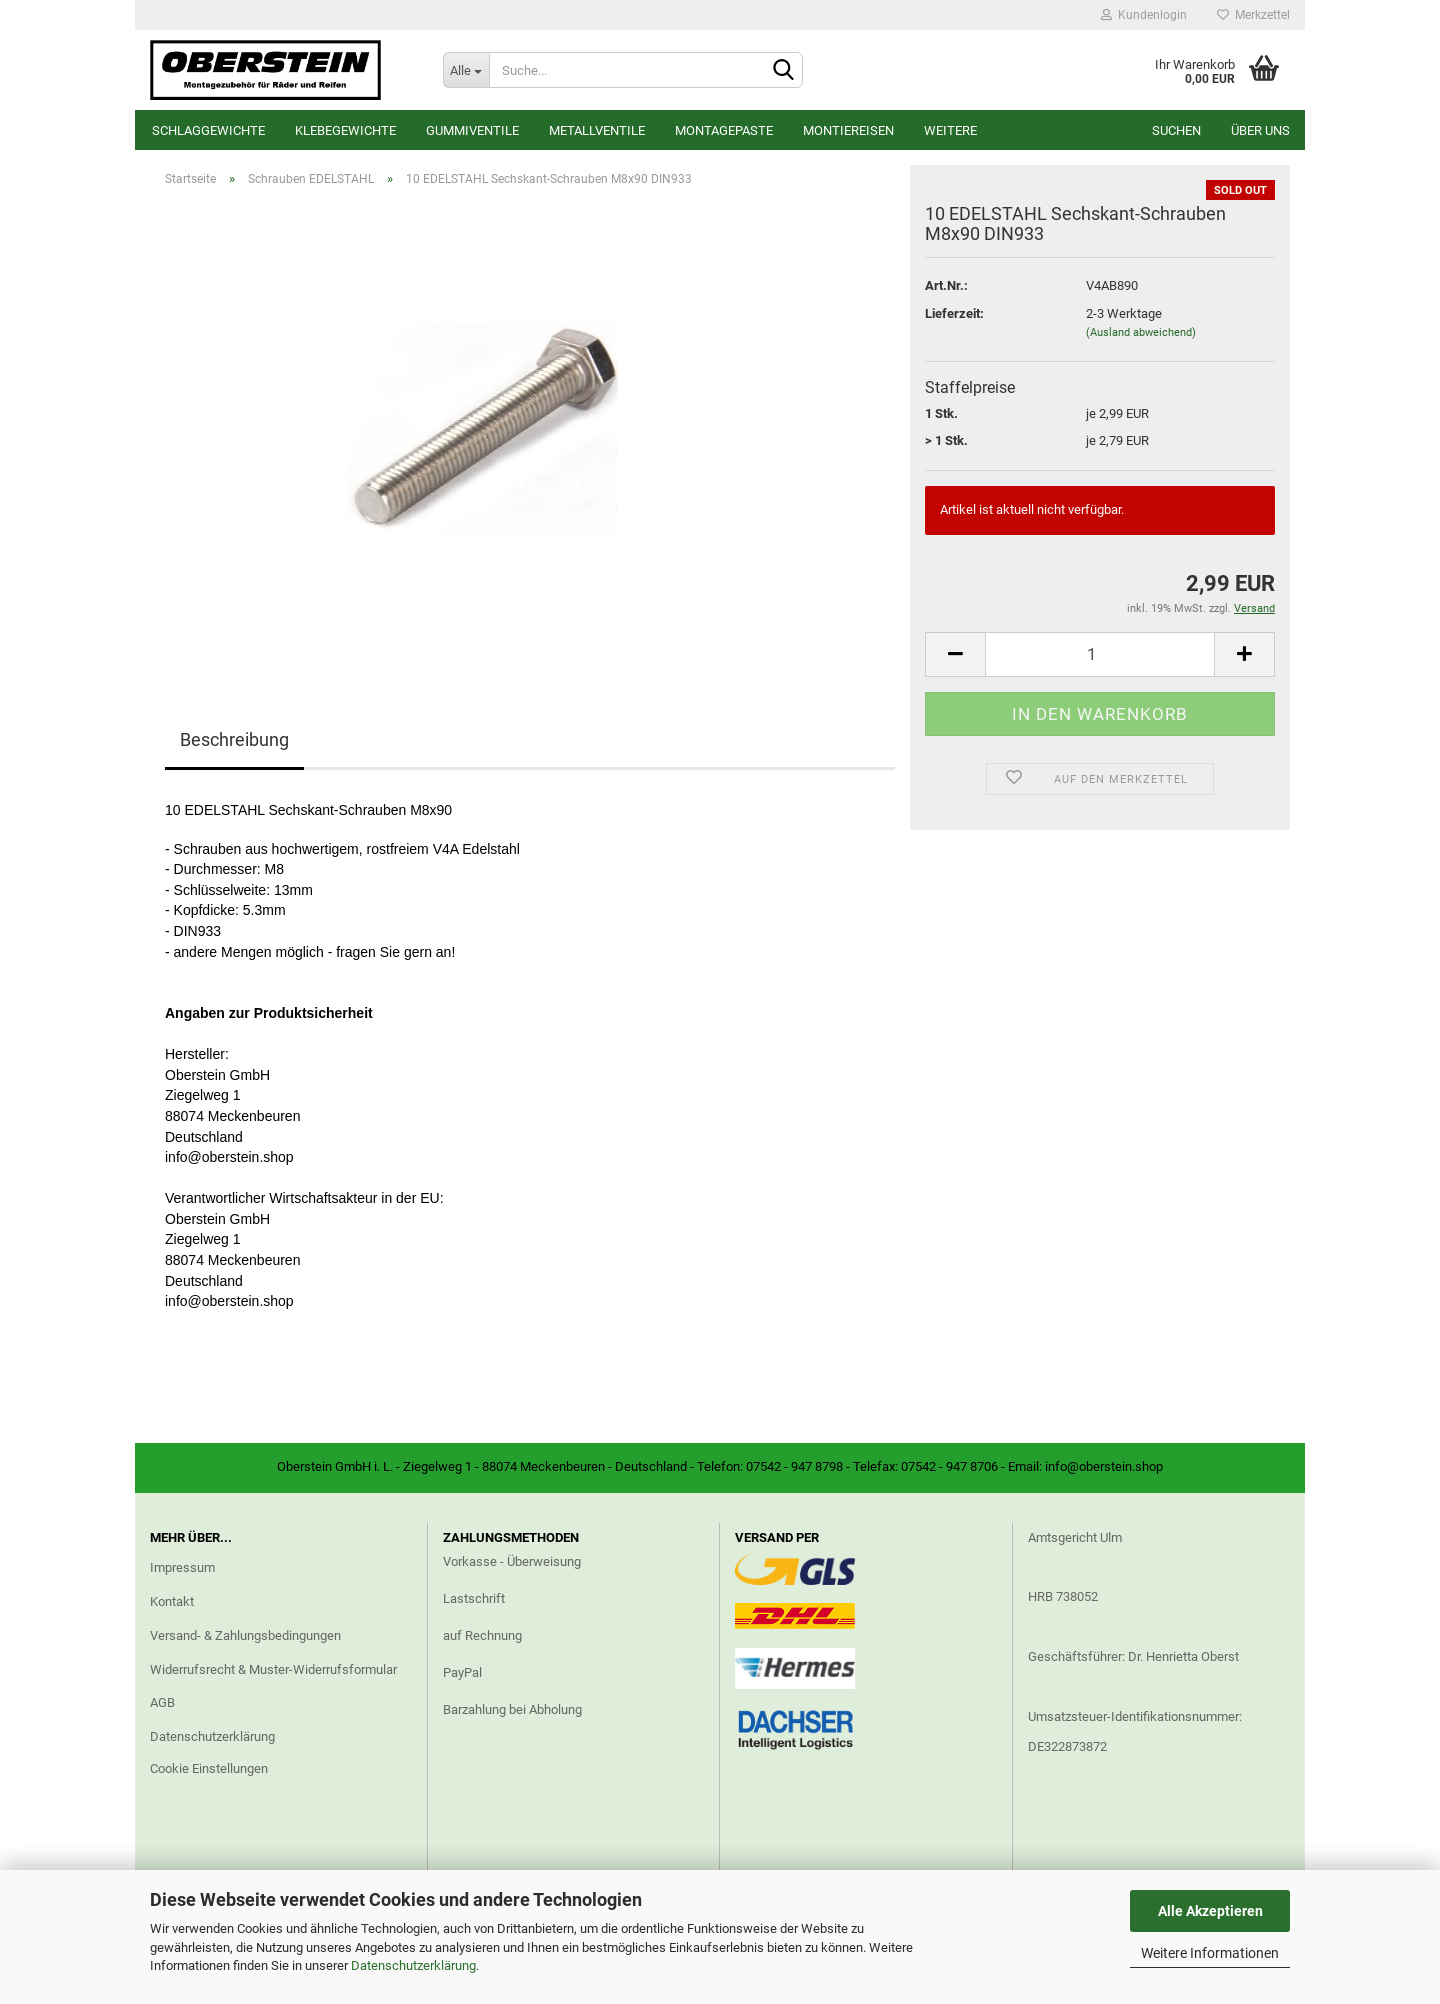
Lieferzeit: (954, 313)
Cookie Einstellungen (209, 1768)
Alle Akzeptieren (1210, 1911)
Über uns (1260, 130)
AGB (162, 1702)
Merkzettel (1253, 15)
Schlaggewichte (208, 130)
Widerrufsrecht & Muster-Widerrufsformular (273, 1669)
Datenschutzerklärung (413, 1965)
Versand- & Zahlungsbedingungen (245, 1635)
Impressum (182, 1567)
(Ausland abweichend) (1141, 332)
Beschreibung (234, 739)
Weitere (950, 130)
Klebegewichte (345, 130)
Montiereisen (848, 130)
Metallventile (597, 130)
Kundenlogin (1144, 15)
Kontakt (172, 1601)
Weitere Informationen (1210, 1953)
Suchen (1176, 130)
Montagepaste (724, 130)
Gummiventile (472, 130)
